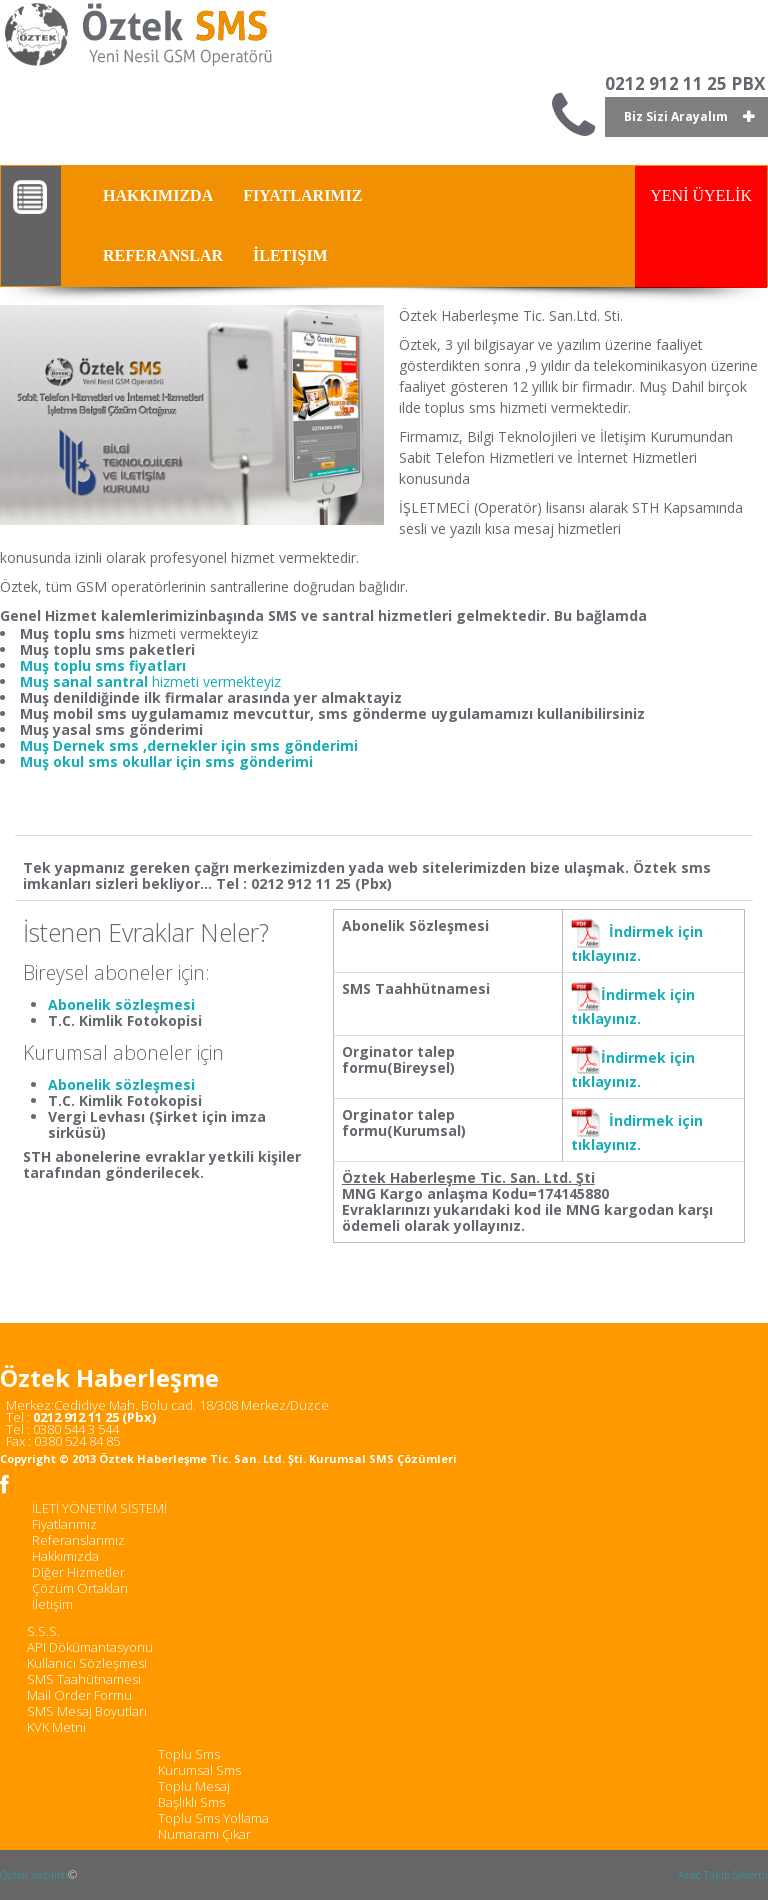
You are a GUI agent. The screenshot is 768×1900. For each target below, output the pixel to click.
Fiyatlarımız (64, 1524)
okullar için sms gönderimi (217, 761)
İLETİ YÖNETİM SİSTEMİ (99, 1508)
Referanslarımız (78, 1540)
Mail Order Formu (79, 1695)
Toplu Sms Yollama (213, 1818)
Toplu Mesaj (194, 1786)
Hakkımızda (65, 1556)
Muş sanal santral (86, 681)
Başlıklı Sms (191, 1802)
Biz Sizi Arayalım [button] (676, 116)
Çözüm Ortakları (80, 1588)
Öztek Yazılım (34, 1874)
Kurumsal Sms (199, 1770)
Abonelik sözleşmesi (121, 1004)
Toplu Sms (189, 1754)
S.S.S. (43, 1631)
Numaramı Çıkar (204, 1834)
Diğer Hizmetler (78, 1572)
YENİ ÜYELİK (701, 195)
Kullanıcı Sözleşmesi (87, 1663)
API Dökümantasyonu (90, 1647)
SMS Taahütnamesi (84, 1679)
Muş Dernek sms (81, 745)
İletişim (52, 1604)
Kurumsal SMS (351, 1458)
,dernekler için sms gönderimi (250, 745)
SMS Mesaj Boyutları (87, 1711)
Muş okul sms (71, 761)
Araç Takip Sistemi (723, 1874)
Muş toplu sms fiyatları (103, 665)
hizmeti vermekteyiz (216, 681)
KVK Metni (56, 1727)
